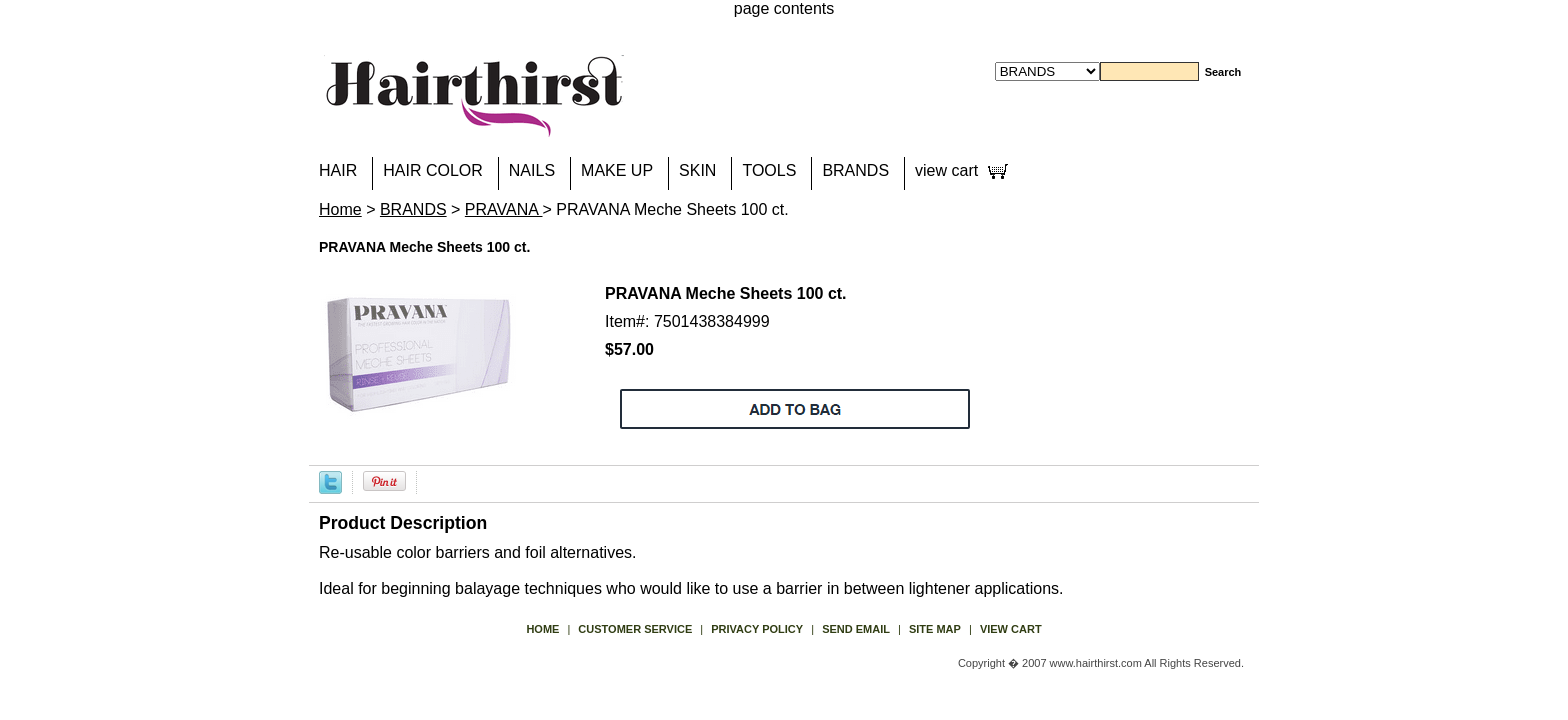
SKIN (697, 170)
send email (856, 629)
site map (935, 629)
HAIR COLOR (433, 170)
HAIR (338, 170)
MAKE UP (617, 170)
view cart (946, 170)
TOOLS (769, 170)
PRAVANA (504, 209)
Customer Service (635, 629)
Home (340, 209)
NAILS (532, 170)
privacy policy (757, 629)
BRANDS (855, 170)
